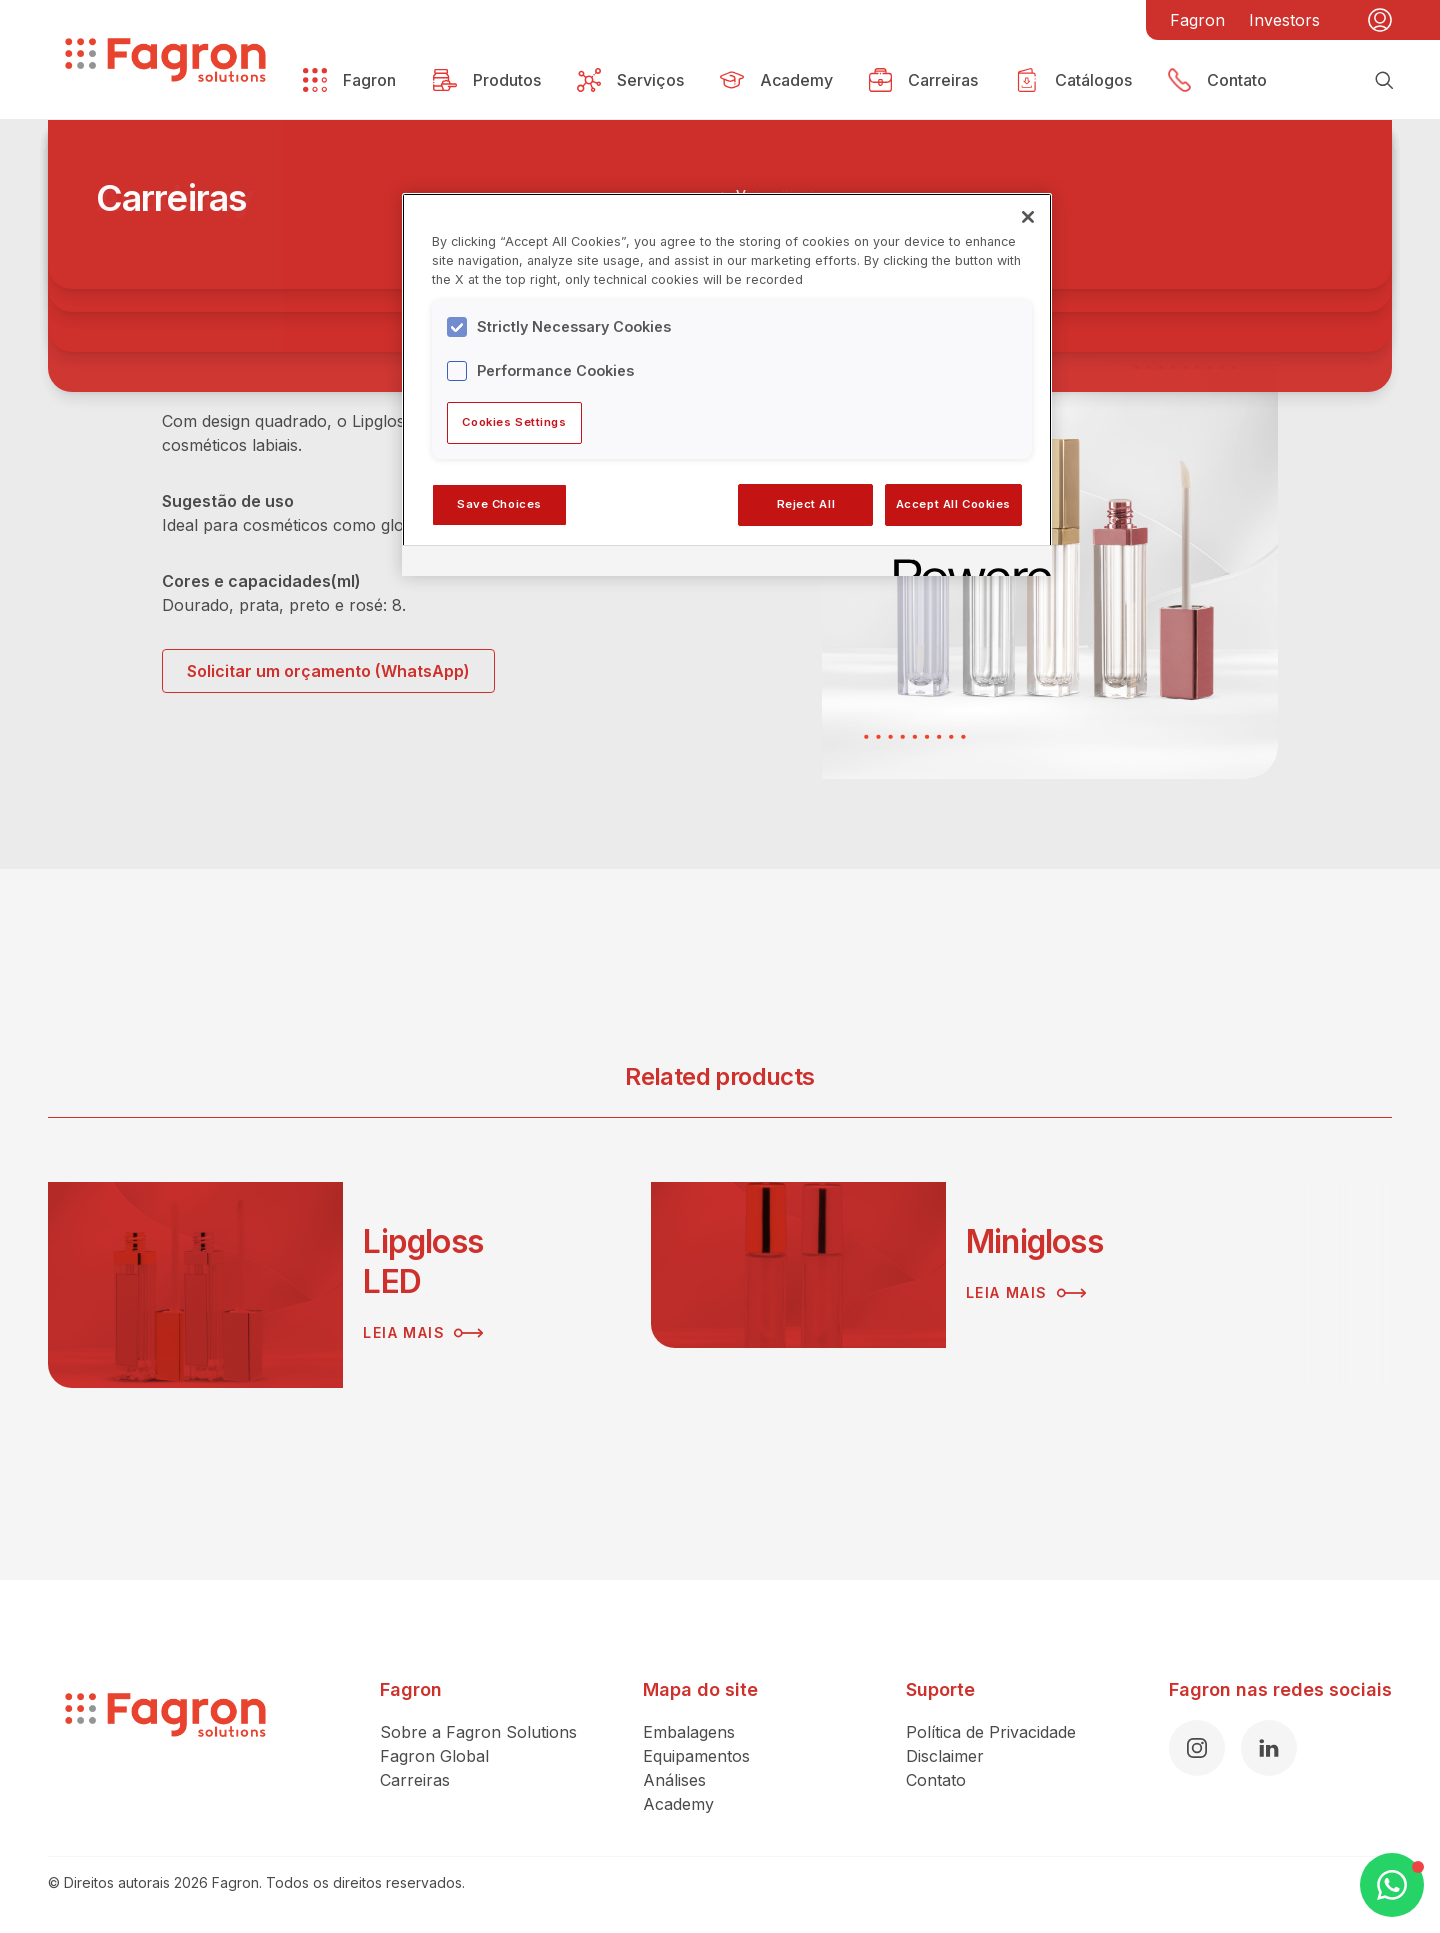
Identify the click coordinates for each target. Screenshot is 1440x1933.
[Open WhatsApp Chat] (1392, 1885)
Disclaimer (945, 1756)
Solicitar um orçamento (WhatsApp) (328, 671)
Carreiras (415, 1780)
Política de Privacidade (991, 1732)
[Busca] (1384, 80)
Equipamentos (696, 1756)
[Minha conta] (1380, 20)
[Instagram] (1197, 1748)
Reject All (806, 504)
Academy (678, 1804)
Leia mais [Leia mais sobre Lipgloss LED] (423, 1333)
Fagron (1197, 20)
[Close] (1028, 217)
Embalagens (689, 1732)
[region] (727, 384)
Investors (1284, 20)
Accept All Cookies (953, 504)
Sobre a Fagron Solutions (478, 1732)
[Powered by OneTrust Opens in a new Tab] (966, 563)
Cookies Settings (514, 422)
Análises (674, 1780)
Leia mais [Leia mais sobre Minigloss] (1026, 1293)
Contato (936, 1780)
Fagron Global (434, 1756)
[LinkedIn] (1269, 1748)
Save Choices (499, 504)
